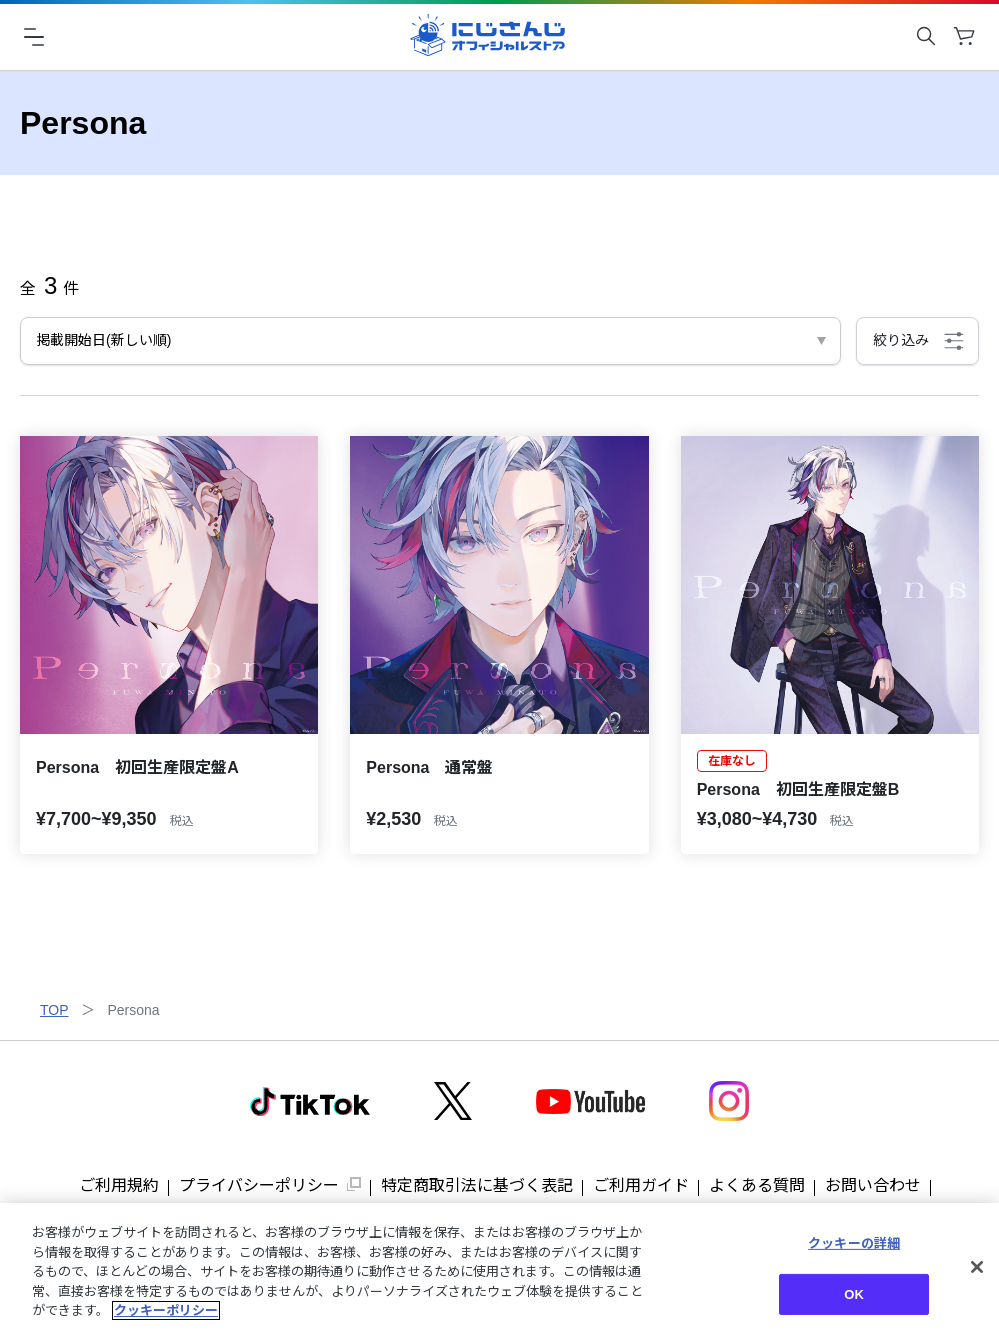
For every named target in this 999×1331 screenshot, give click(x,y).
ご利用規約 (119, 1185)
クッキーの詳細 (854, 1243)
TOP (54, 1010)
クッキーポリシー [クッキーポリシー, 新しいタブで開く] (166, 1310)
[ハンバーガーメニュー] (34, 36)
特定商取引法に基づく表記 (477, 1185)
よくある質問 (757, 1185)
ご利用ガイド (641, 1185)
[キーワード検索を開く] (926, 36)
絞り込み (901, 340)
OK (854, 1294)
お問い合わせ (873, 1185)
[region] (499, 1267)
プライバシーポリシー (259, 1185)
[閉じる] (977, 1267)
